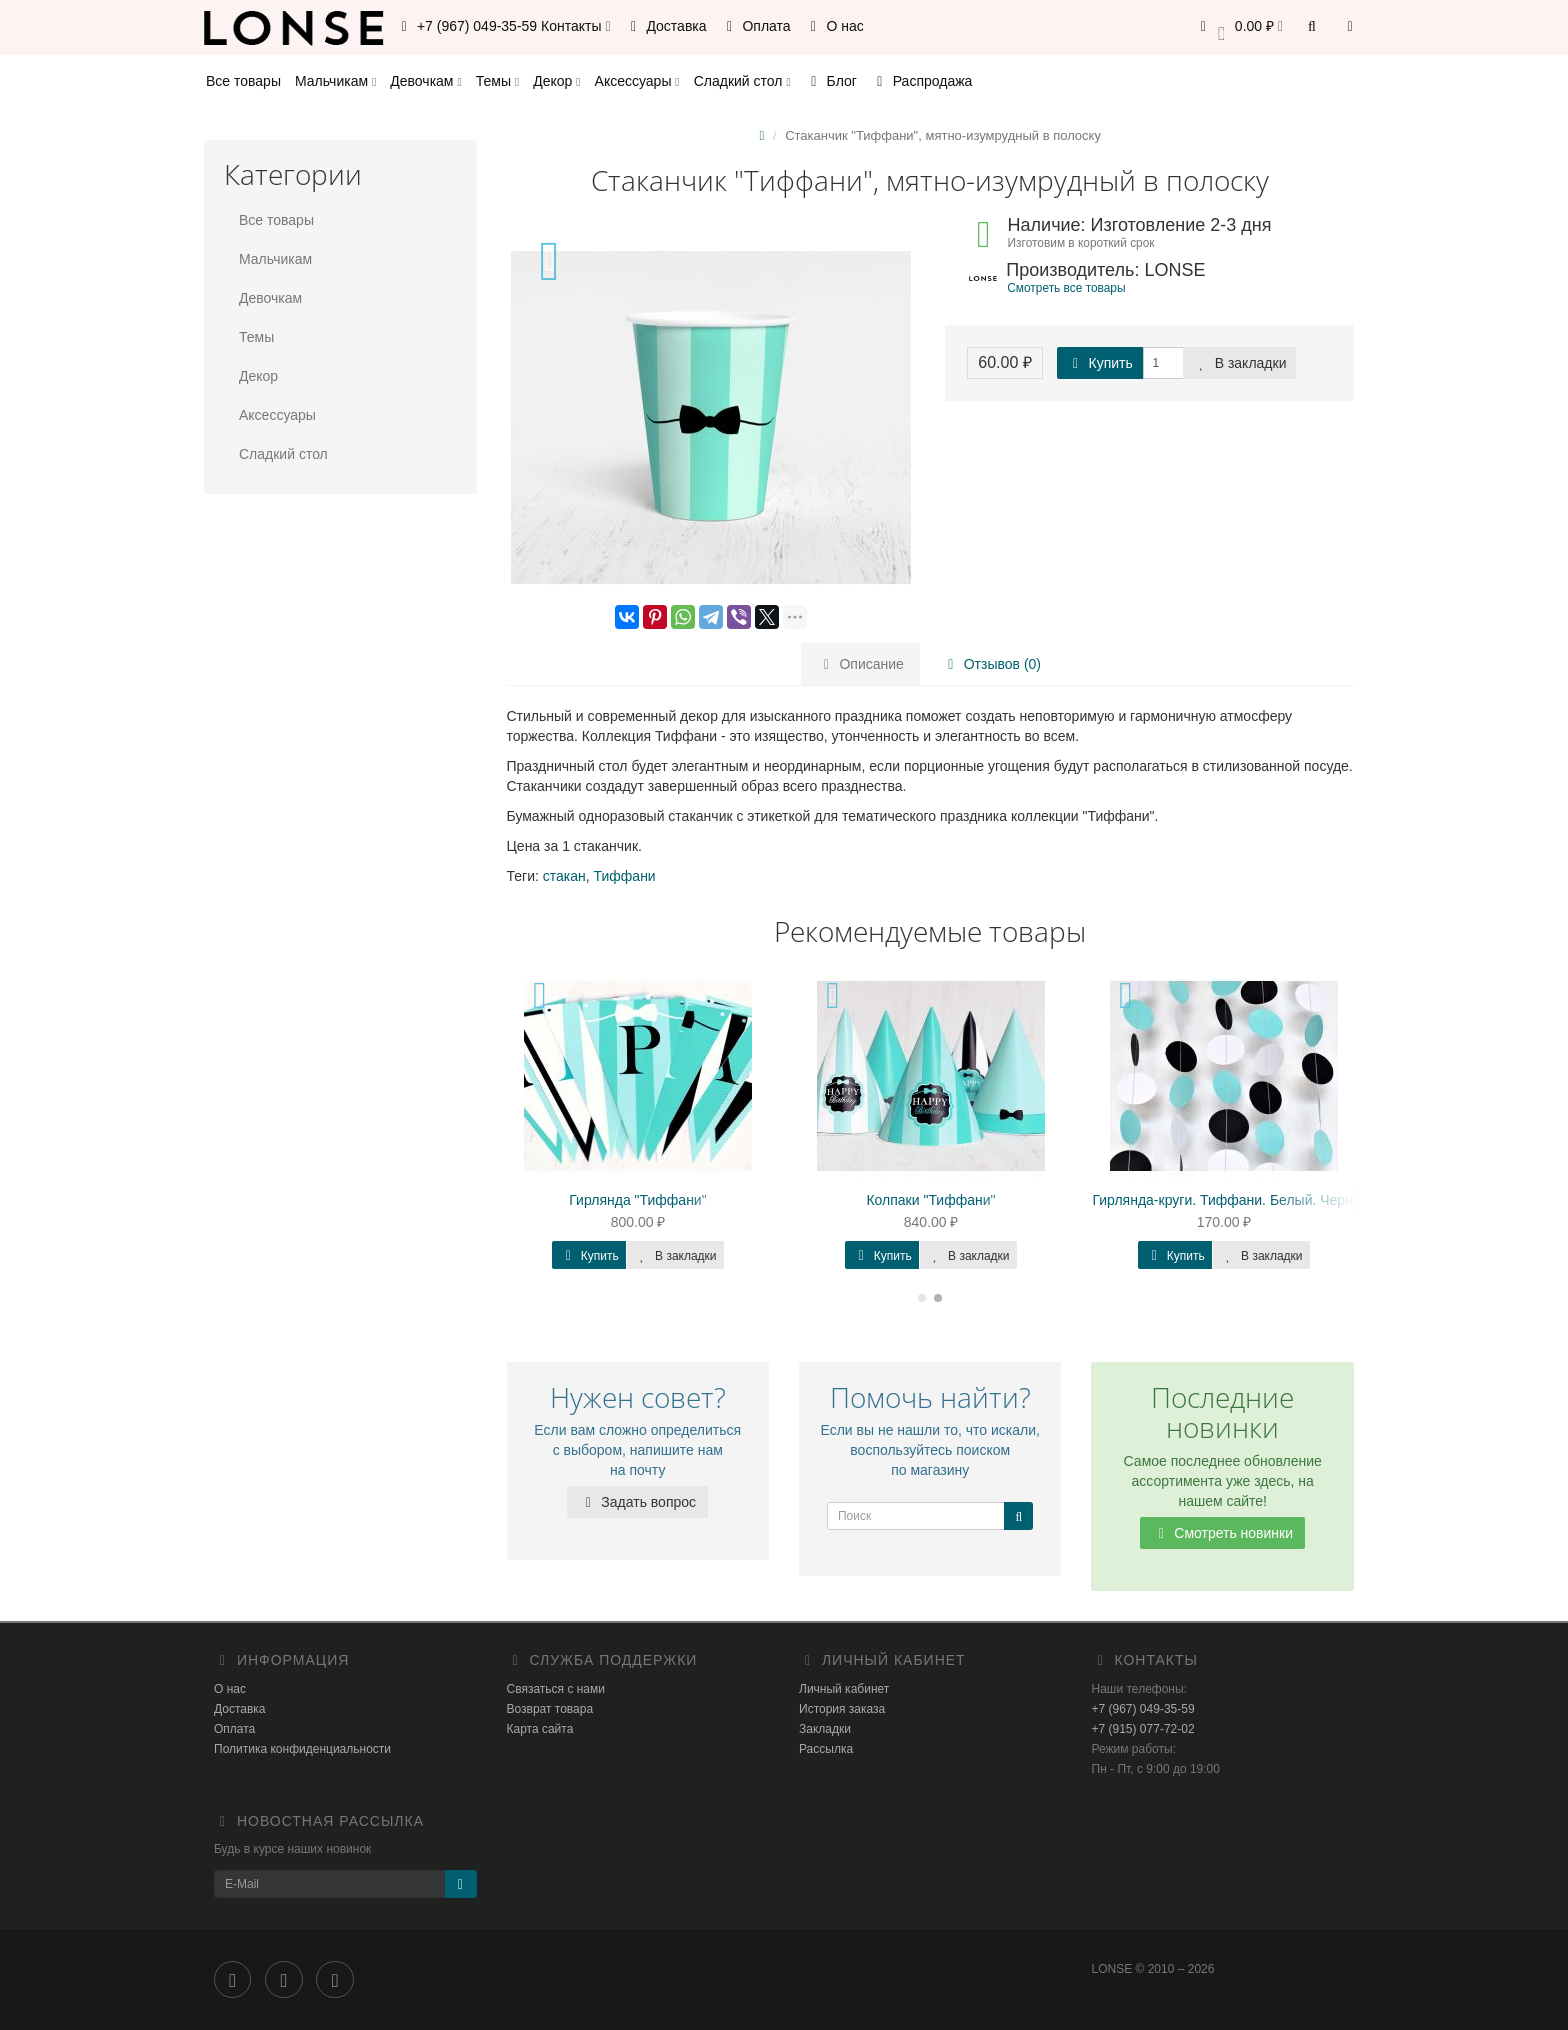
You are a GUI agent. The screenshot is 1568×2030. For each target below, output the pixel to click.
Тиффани (625, 876)
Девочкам (425, 81)
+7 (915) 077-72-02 (1143, 1729)
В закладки (1240, 363)
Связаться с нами (556, 1689)
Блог (831, 81)
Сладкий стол (742, 81)
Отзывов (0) (991, 664)
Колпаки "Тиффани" (930, 1200)
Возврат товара (550, 1709)
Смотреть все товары (1066, 288)
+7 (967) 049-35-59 (1143, 1709)
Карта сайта (540, 1729)
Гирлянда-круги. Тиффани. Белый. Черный (1232, 1200)
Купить (1100, 363)
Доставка (666, 26)
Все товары (243, 81)
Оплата (756, 26)
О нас (834, 26)
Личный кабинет (844, 1689)
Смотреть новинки (1222, 1533)
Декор (556, 81)
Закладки (825, 1729)
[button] (1238, 27)
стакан (564, 876)
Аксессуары (637, 81)
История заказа (842, 1709)
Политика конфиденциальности (302, 1749)
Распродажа (922, 81)
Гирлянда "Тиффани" (637, 1200)
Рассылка (826, 1749)
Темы (497, 81)
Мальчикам (335, 81)
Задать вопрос (637, 1502)
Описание (861, 664)
